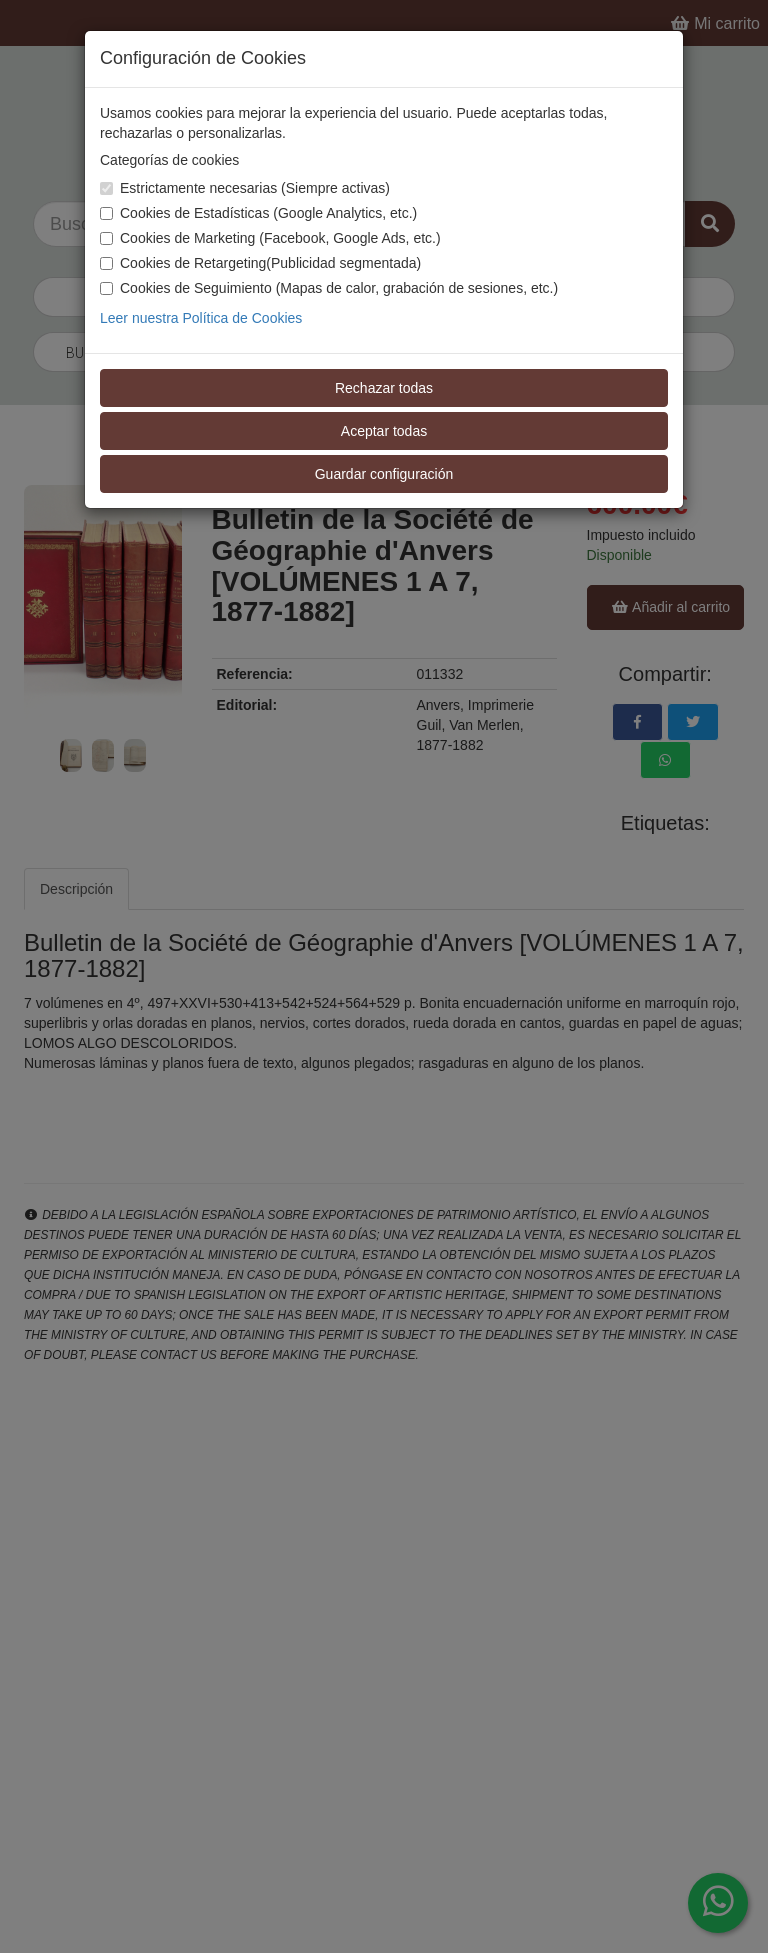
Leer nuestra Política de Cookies (201, 318)
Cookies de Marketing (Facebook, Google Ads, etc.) (270, 238)
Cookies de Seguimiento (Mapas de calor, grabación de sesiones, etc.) (329, 288)
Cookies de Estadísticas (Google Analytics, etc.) (258, 213)
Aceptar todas (384, 431)
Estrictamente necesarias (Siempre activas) (245, 188)
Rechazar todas (384, 388)
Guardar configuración (384, 474)
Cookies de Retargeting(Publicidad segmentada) (260, 263)
